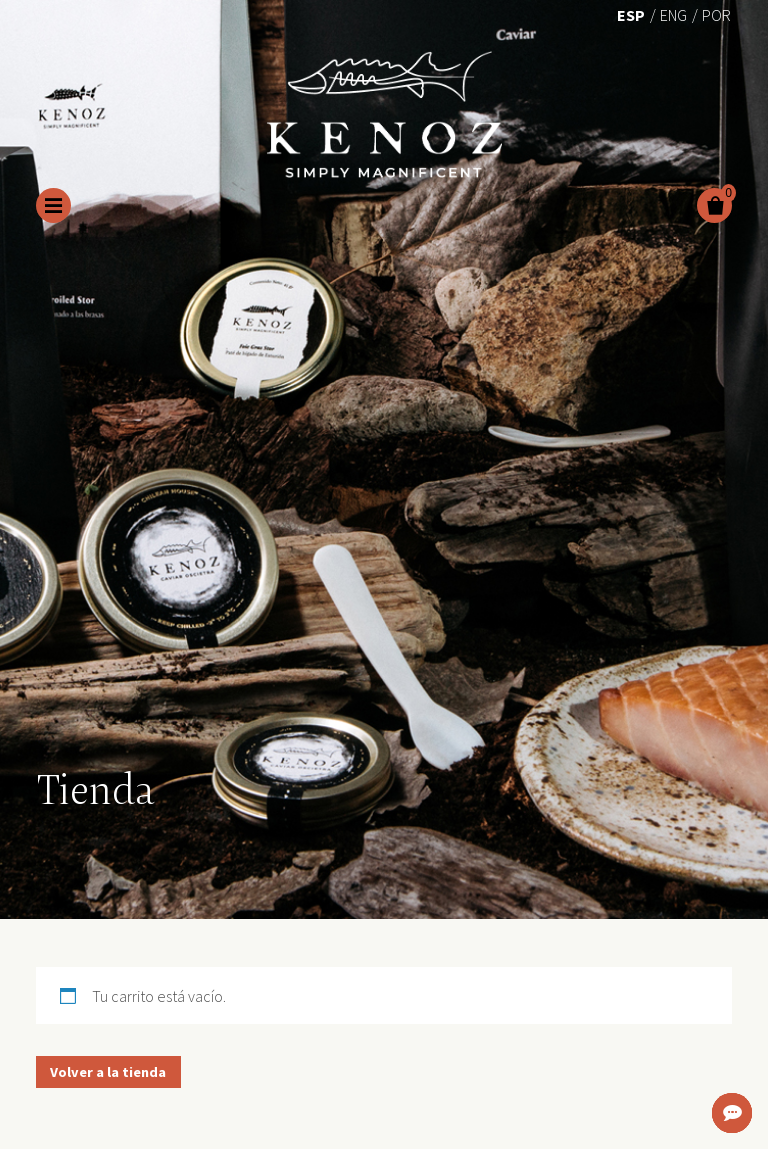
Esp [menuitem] (631, 15)
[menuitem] (631, 14)
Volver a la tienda (108, 1072)
